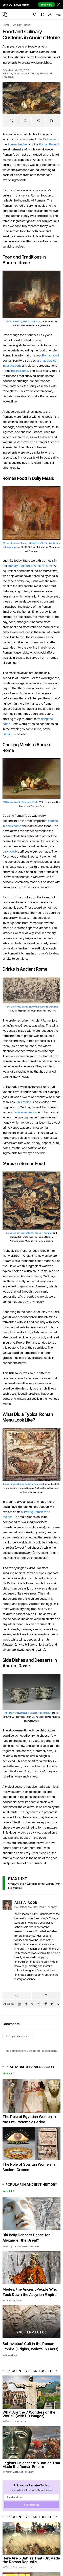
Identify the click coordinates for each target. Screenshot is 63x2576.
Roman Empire (17, 144)
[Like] (17, 1996)
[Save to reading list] (25, 120)
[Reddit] (38, 2004)
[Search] (35, 14)
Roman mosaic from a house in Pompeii (22, 1484)
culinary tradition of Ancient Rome (30, 565)
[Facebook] (26, 2004)
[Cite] (51, 120)
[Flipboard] (52, 2004)
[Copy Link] (45, 2004)
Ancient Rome (18, 370)
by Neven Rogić (10, 2355)
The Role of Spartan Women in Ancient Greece (29, 2167)
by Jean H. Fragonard (23, 321)
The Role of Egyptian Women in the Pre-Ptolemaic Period (29, 2119)
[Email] (58, 2004)
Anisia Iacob (20, 73)
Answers (21, 2421)
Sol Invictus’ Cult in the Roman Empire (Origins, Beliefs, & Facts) (30, 2346)
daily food (9, 851)
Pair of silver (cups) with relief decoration (28, 1713)
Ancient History (22, 24)
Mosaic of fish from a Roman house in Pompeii (29, 1233)
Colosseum (50, 139)
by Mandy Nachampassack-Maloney (21, 2246)
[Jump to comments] (11, 120)
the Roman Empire (24, 1112)
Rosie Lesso (10, 2421)
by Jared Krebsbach (12, 2300)
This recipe (23, 1102)
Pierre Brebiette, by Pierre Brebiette (31, 1007)
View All (9, 2073)
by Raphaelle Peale (20, 802)
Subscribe (46, 4)
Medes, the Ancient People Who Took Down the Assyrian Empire (30, 2292)
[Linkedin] (19, 2004)
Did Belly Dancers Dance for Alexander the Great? (26, 2237)
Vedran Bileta (11, 2471)
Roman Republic (49, 144)
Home (6, 24)
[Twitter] (32, 2004)
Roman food (50, 355)
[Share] (38, 120)
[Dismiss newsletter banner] (58, 5)
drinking (8, 734)
